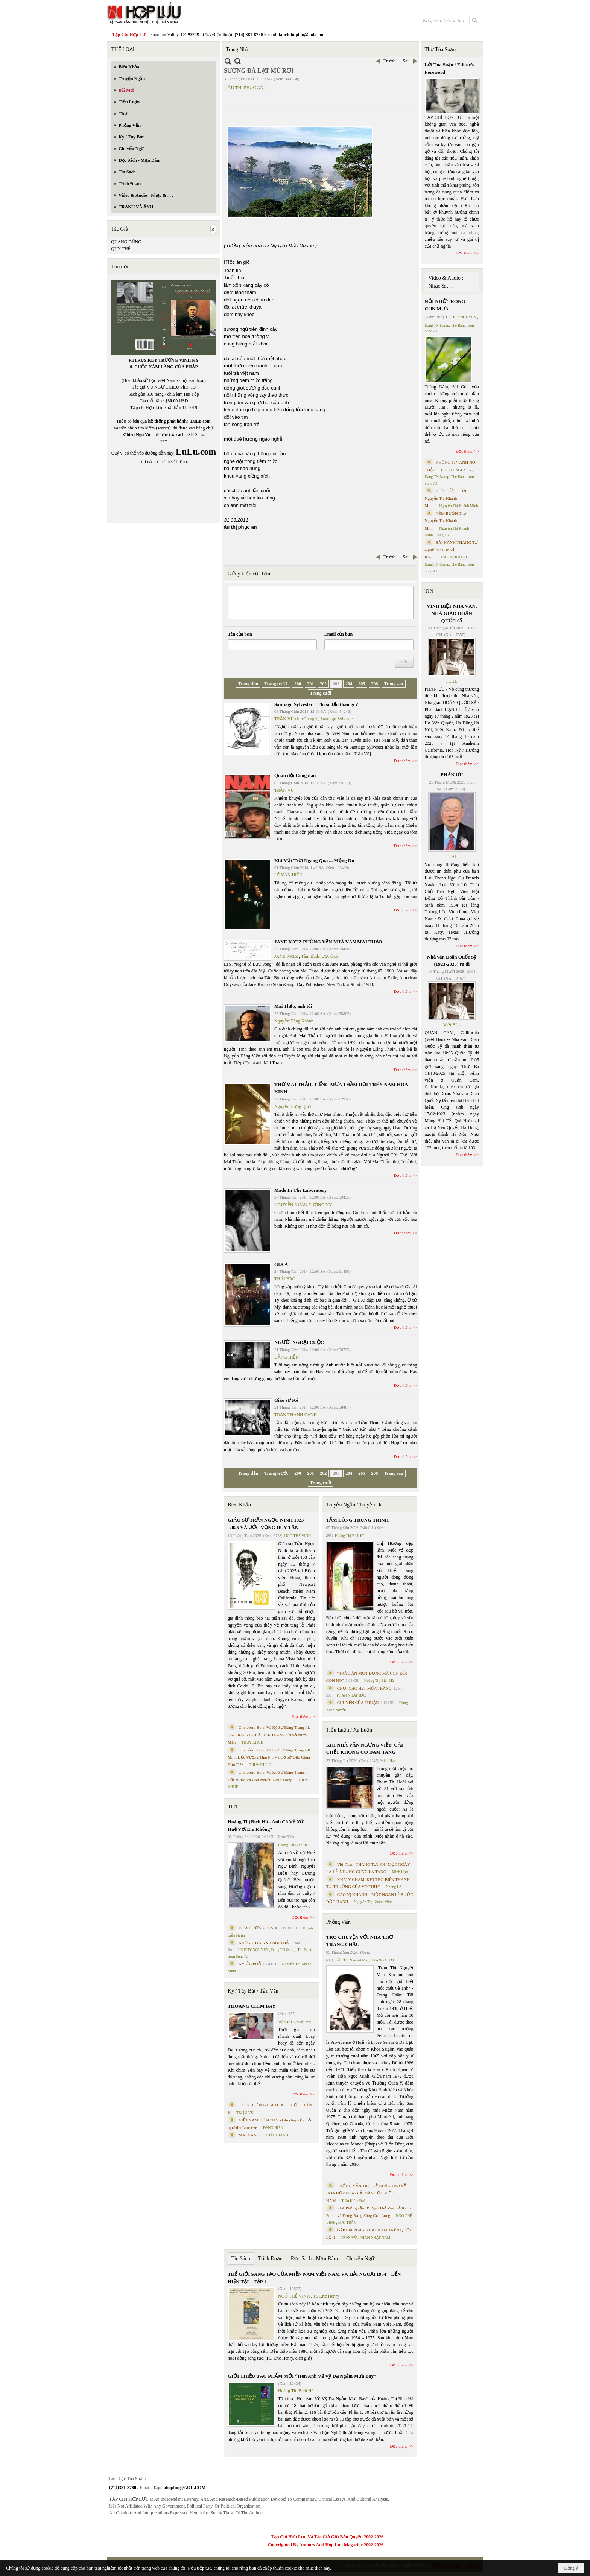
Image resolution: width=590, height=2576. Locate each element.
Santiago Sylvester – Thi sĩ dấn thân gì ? (316, 704)
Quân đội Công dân (295, 775)
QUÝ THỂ (121, 248)
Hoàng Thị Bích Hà (293, 1845)
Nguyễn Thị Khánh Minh (373, 1902)
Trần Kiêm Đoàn (354, 2201)
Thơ (232, 1806)
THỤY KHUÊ (252, 1742)
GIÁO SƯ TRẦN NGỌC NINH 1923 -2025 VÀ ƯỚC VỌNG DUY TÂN (266, 1523)
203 (336, 683)
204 (348, 683)
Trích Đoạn (270, 2258)
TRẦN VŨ (284, 790)
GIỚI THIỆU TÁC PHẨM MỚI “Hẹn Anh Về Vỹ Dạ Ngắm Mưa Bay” (302, 2376)
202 (323, 683)
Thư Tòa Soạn (440, 49)
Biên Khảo (239, 1505)
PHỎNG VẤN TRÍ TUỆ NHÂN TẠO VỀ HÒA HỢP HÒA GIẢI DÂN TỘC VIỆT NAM (366, 2193)
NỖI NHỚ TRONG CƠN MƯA (445, 305)
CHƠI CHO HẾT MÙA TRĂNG (364, 1688)
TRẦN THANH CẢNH (295, 1414)
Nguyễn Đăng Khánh (293, 1021)
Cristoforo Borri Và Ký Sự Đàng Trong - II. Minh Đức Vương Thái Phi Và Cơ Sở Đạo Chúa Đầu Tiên (270, 1757)
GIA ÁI (282, 1264)
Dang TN (442, 535)
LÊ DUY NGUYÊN (253, 1950)
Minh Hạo (388, 1761)
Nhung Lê (393, 1887)
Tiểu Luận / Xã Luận (349, 1730)
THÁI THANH (276, 2135)
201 (310, 683)
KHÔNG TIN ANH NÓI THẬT (265, 1942)
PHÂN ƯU (452, 775)
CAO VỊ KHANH (454, 557)
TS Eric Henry (326, 2296)
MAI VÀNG (249, 2135)
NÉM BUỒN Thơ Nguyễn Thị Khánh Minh (445, 520)
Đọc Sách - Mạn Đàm (314, 2258)
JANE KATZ (286, 956)
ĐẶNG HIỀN (286, 1357)
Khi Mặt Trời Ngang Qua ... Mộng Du (314, 860)
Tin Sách (240, 2258)
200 (297, 683)
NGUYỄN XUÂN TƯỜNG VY (303, 1204)
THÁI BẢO (284, 1278)
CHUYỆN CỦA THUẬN (358, 1702)
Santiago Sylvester (337, 718)
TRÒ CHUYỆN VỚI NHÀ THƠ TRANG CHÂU (359, 1941)
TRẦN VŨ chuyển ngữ (295, 718)
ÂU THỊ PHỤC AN (245, 87)
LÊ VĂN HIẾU (288, 875)
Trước (389, 61)
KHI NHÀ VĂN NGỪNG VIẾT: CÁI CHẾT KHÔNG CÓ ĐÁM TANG (364, 1748)
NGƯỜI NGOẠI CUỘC (299, 1342)
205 (361, 683)
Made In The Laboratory (300, 1190)
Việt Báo (451, 1024)
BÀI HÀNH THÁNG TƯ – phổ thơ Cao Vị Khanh (451, 549)
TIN (429, 591)
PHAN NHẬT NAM (375, 2237)
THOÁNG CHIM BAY (251, 2006)
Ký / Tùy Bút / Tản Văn (253, 1991)
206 (374, 683)
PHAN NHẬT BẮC (351, 1695)
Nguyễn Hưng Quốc (293, 1106)
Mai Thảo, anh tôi (293, 1006)
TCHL (451, 681)
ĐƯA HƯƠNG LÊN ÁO (260, 1928)
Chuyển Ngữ (360, 2258)
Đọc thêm (402, 760)
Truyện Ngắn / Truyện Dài (355, 1505)
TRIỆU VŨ (245, 2112)
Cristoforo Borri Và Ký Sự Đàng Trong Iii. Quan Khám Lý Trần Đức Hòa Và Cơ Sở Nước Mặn (269, 1734)
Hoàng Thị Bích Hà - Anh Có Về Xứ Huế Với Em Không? (265, 1825)
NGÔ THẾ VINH (297, 1536)
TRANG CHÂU (383, 1960)
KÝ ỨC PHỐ (250, 1963)
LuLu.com (200, 421)
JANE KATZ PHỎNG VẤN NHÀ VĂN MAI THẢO (328, 942)
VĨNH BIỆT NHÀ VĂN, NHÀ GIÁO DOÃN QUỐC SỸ (452, 613)
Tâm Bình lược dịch (319, 956)
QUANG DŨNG (126, 242)
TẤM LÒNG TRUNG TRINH (357, 1520)
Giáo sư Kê (286, 1400)
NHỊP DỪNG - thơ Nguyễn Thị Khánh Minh (446, 498)
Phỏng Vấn (338, 1922)
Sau (406, 61)
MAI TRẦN (347, 2222)
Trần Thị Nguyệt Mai (295, 2022)
